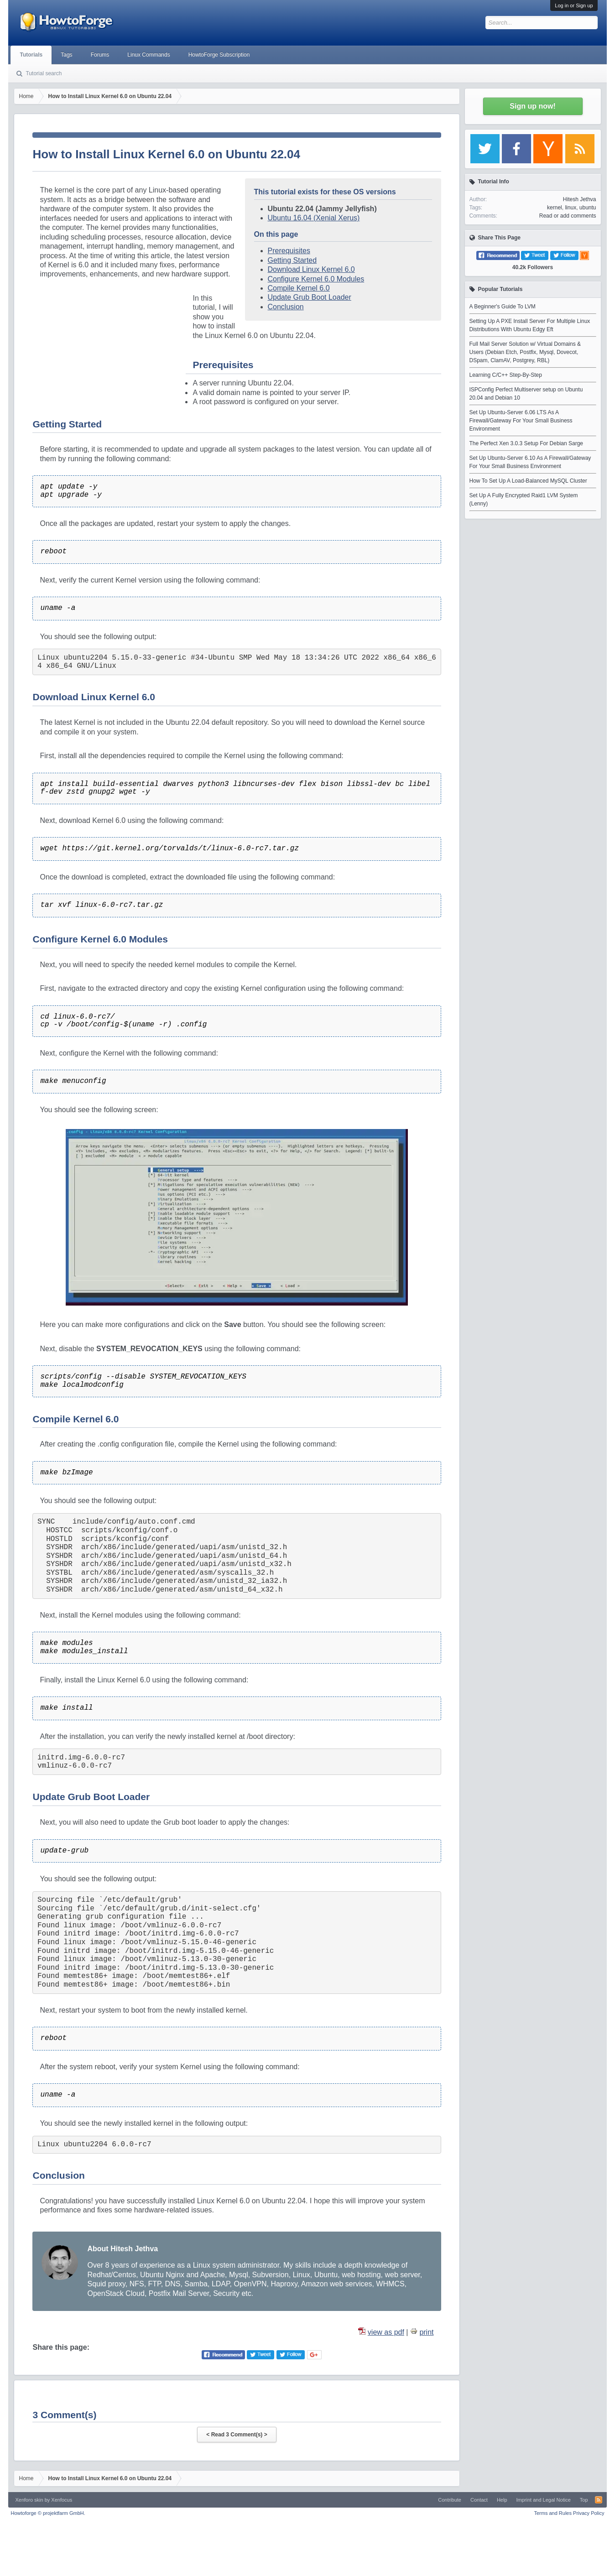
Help (502, 2500)
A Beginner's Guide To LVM (502, 306)
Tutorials (31, 55)
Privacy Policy (588, 2513)
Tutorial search (44, 73)
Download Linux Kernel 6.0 (311, 269)
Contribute (449, 2500)
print (426, 2332)
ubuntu (587, 207)
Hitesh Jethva (579, 199)
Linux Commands (148, 55)
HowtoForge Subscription (219, 55)
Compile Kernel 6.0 (299, 288)
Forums (100, 55)
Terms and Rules (553, 2513)
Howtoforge (47, 2513)
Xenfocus (61, 2500)
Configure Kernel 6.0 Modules (316, 279)
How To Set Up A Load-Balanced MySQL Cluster (528, 481)
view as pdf (386, 2332)
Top (584, 2500)
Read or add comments (567, 216)
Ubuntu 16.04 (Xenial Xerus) (314, 218)
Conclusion (286, 307)
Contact (479, 2500)
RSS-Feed (598, 2499)
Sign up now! (532, 106)
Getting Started (292, 260)
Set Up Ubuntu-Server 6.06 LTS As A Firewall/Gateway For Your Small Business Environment (521, 420)
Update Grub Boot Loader (309, 297)
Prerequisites (289, 251)
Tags (66, 55)
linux (570, 207)
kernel (554, 207)
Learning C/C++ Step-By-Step (505, 375)
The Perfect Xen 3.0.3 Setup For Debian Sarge (526, 443)
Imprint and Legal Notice (543, 2500)
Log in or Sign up (574, 5)
